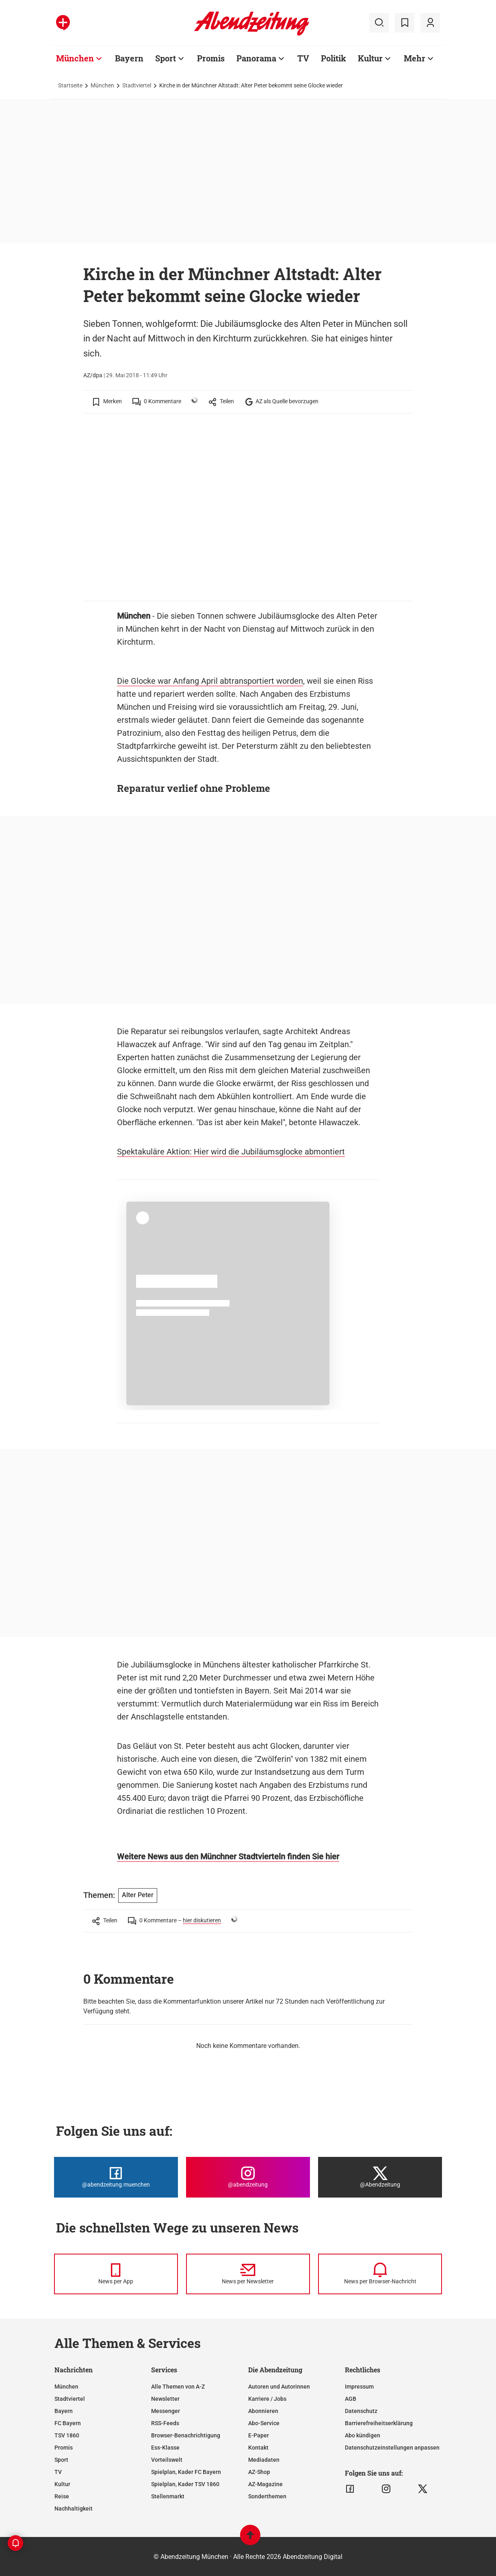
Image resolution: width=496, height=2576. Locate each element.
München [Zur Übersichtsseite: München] (75, 58)
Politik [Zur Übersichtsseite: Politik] (333, 58)
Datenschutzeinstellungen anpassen (392, 2447)
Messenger (165, 2411)
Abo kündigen (362, 2435)
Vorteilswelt (166, 2459)
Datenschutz (361, 2411)
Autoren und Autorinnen (279, 2386)
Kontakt (258, 2447)
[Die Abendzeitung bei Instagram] (248, 2177)
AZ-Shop (259, 2472)
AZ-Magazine (265, 2484)
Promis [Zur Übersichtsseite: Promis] (211, 58)
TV (58, 2472)
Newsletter (165, 2399)
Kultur (62, 2484)
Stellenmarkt (167, 2496)
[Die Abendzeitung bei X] (380, 2177)
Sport (61, 2459)
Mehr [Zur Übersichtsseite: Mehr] (414, 58)
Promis (63, 2447)
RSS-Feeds (165, 2423)
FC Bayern (67, 2423)
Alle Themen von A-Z (178, 2386)
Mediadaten (263, 2459)
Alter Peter (138, 1895)
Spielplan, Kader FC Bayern (186, 2472)
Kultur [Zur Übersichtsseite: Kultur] (370, 58)
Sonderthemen (267, 2496)
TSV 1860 (66, 2435)
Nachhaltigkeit (73, 2508)
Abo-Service (263, 2423)
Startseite (70, 85)
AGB (350, 2399)
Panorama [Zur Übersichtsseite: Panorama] (256, 58)
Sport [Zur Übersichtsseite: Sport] (165, 58)
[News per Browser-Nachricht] (380, 2274)
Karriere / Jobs (267, 2399)
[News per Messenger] (116, 2274)
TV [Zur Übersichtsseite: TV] (303, 58)
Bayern (63, 2411)
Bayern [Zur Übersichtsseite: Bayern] (129, 58)
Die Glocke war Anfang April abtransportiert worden (210, 681)
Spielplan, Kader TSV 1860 (185, 2484)
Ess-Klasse (165, 2447)
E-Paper (258, 2435)
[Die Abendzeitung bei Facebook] (116, 2177)
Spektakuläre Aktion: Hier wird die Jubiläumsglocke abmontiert (231, 1151)
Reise (61, 2496)
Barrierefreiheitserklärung (379, 2423)
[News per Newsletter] (248, 2274)
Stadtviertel (136, 85)
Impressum (359, 2386)
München (102, 85)
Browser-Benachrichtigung (185, 2435)
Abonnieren (263, 2411)
